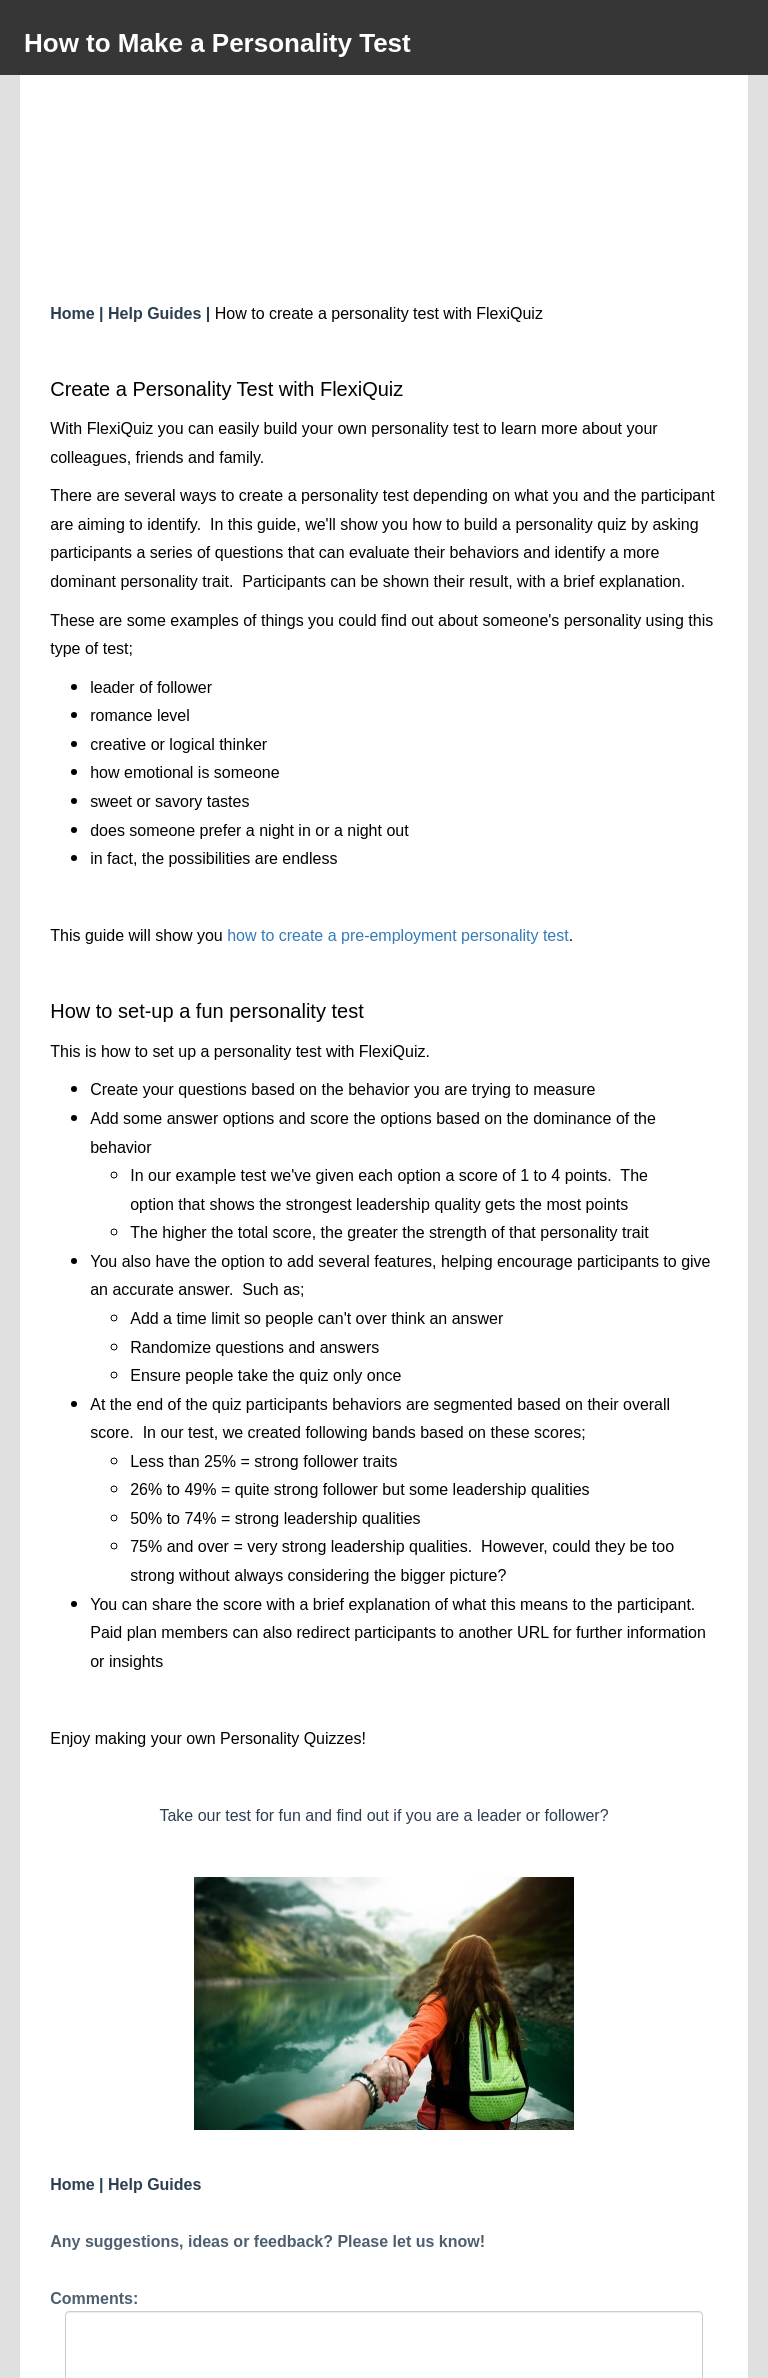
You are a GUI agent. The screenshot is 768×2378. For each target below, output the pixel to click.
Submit (384, 2296)
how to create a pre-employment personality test (398, 758)
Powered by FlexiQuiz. (384, 2354)
